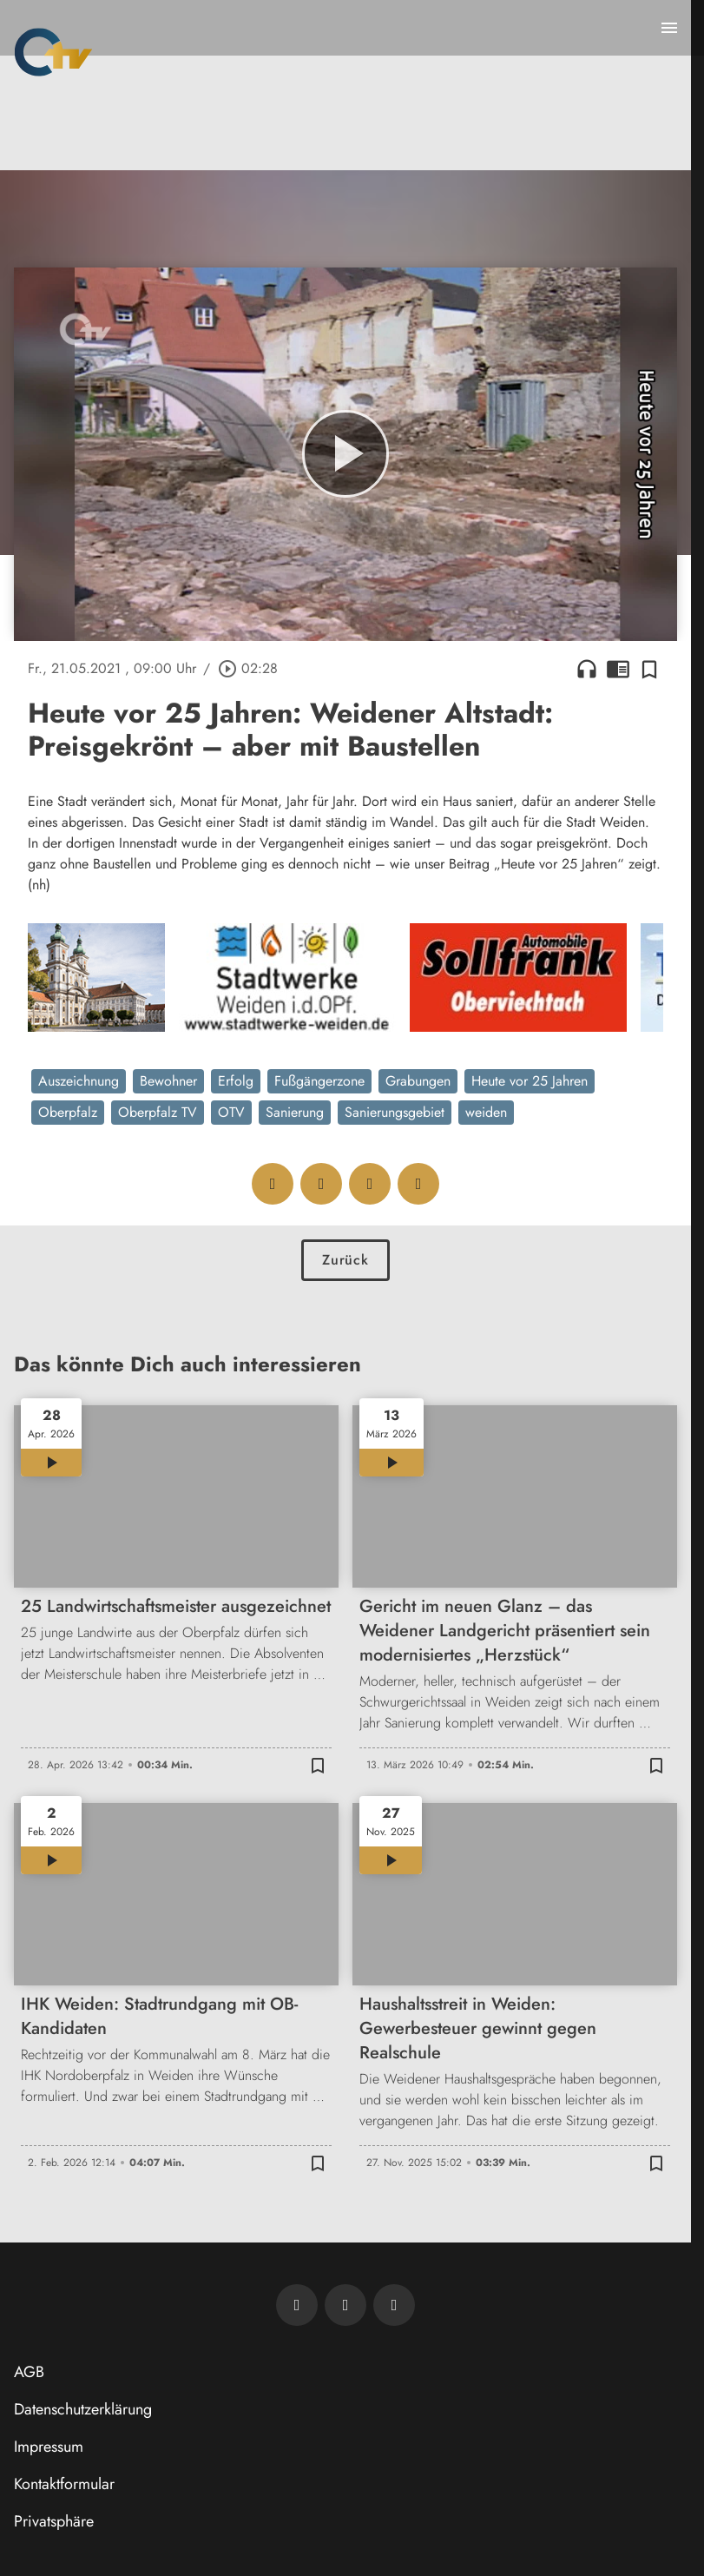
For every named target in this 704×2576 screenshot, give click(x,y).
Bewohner (168, 1081)
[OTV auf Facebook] (345, 2305)
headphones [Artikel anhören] (587, 669)
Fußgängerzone (319, 1081)
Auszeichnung (78, 1081)
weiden (486, 1112)
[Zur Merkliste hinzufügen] (649, 669)
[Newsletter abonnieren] (297, 2305)
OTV (231, 1112)
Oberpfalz (67, 1112)
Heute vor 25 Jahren (529, 1081)
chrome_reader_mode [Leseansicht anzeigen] (618, 669)
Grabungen (418, 1081)
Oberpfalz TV (157, 1112)
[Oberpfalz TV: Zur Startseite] (53, 52)
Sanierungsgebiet (394, 1112)
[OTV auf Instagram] (394, 2305)
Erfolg (235, 1081)
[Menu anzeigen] (669, 28)
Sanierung (295, 1112)
